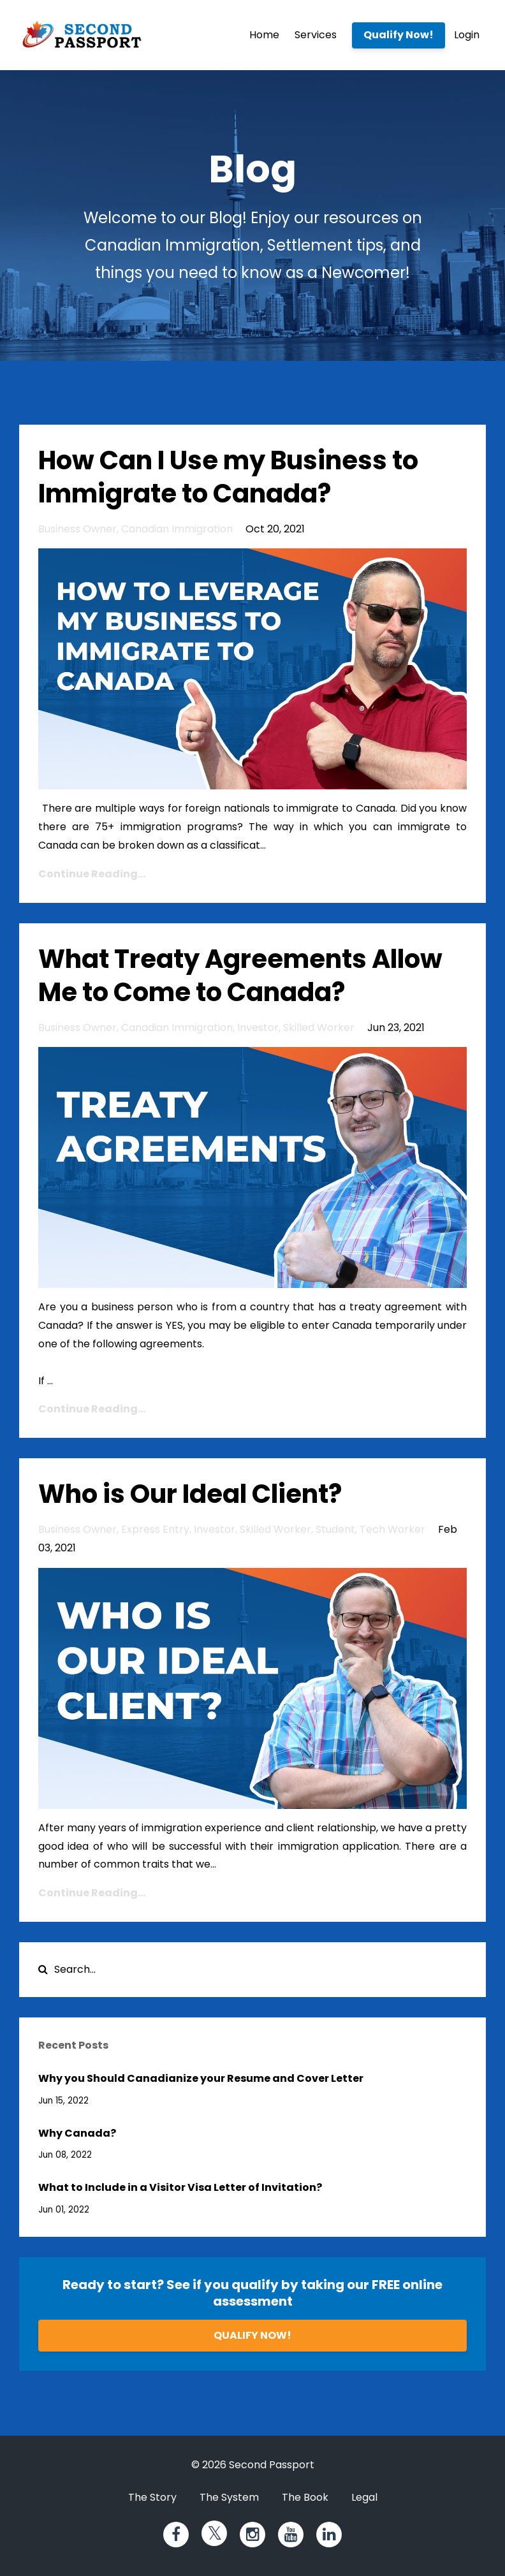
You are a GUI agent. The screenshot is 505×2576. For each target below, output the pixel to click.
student (335, 1529)
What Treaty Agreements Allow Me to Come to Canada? (240, 975)
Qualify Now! (398, 34)
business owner (77, 529)
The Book (305, 2497)
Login (466, 34)
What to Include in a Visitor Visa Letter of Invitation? (180, 2187)
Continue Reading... (91, 874)
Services (316, 34)
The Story (152, 2497)
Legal (364, 2497)
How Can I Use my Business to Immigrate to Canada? (228, 477)
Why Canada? (77, 2133)
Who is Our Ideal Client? (190, 1494)
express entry (155, 1529)
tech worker (392, 1529)
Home (264, 34)
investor (258, 1027)
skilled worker (319, 1027)
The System (229, 2497)
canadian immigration (177, 529)
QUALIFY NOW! (252, 2335)
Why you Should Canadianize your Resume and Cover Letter (200, 2078)
